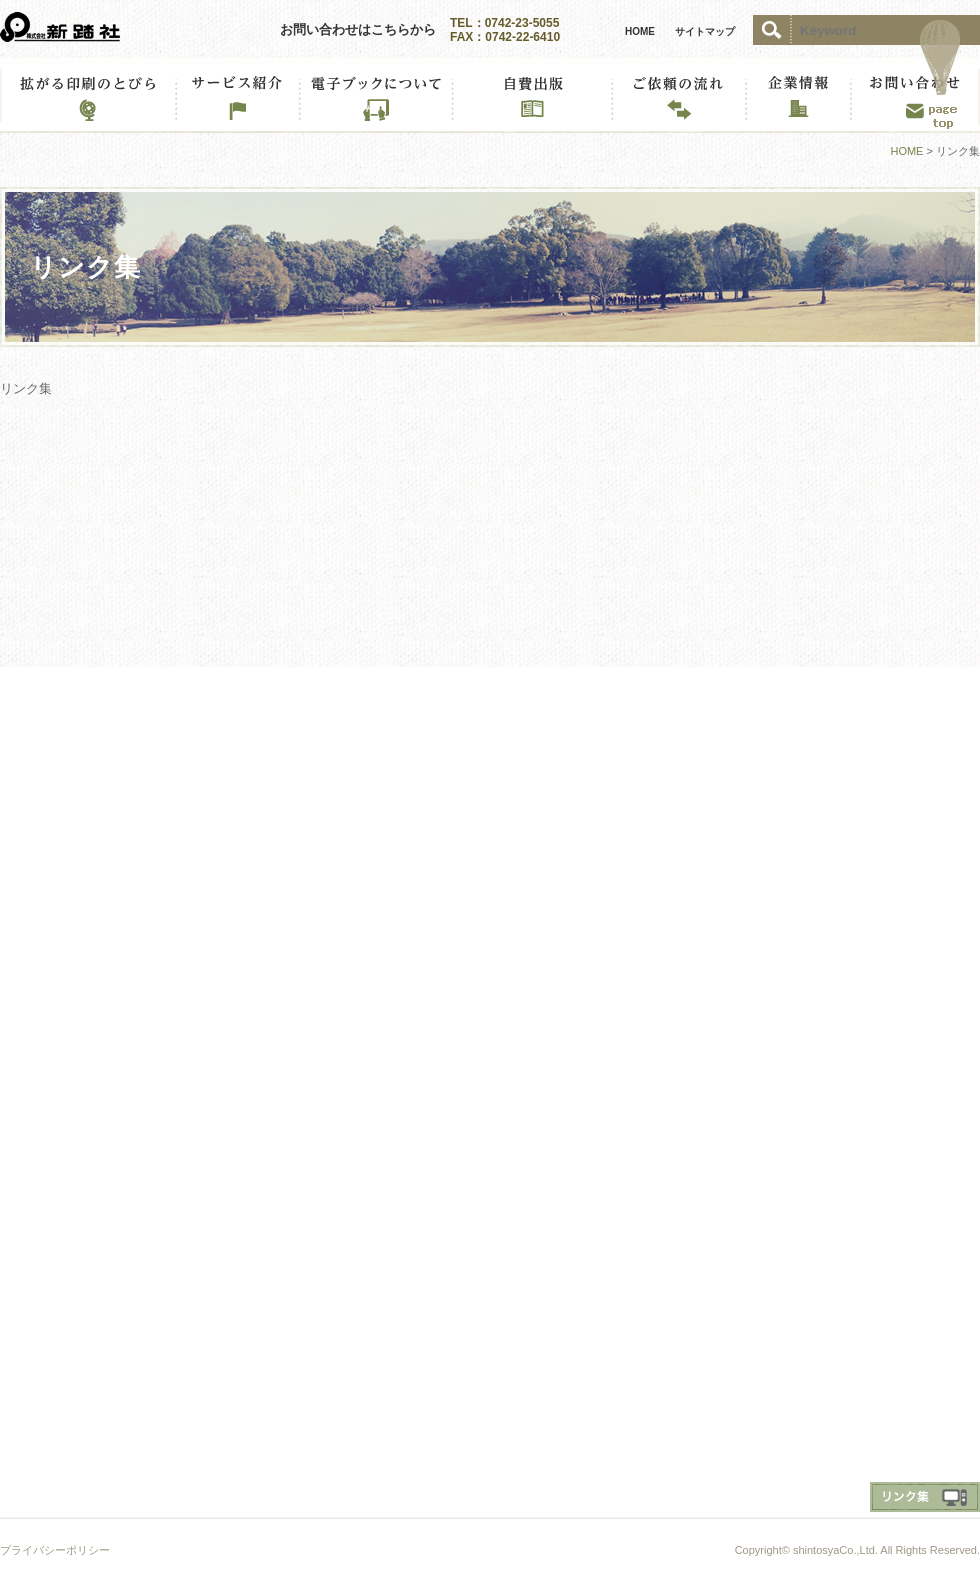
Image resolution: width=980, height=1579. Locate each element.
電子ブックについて (375, 95)
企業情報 (797, 95)
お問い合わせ (915, 95)
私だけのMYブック (531, 95)
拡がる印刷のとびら (87, 95)
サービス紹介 (237, 95)
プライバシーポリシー (55, 1550)
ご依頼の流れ (678, 95)
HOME (640, 31)
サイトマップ (705, 31)
